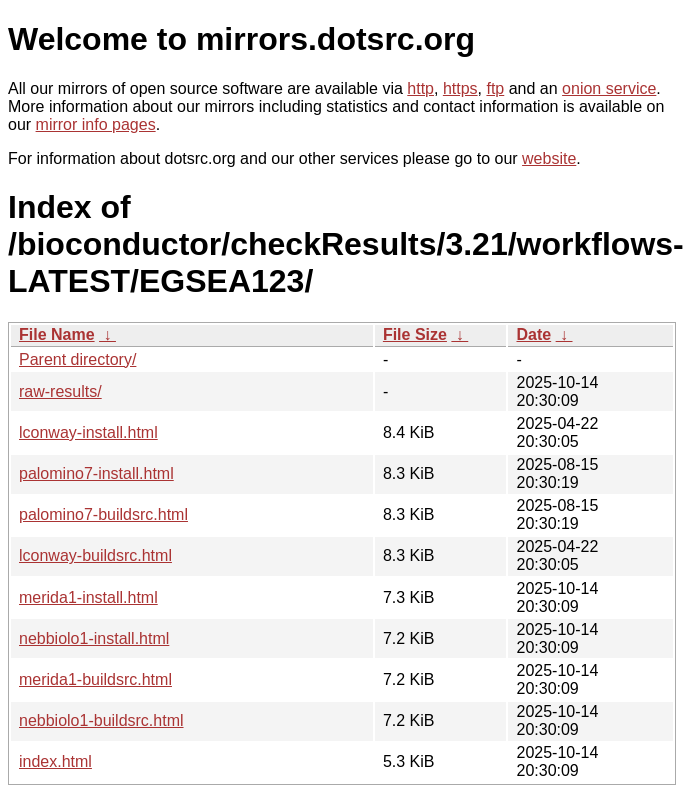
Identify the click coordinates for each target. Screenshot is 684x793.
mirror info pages (96, 124)
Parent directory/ (77, 359)
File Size (415, 334)
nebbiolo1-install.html (94, 638)
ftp (495, 88)
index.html (55, 761)
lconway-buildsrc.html (95, 555)
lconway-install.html (88, 432)
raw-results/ (60, 391)
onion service (609, 88)
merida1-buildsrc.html (95, 679)
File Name (57, 334)
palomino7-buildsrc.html (103, 514)
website (549, 158)
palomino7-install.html (96, 473)
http (420, 88)
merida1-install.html (88, 597)
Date (533, 334)
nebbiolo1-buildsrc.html (101, 720)
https (460, 88)
